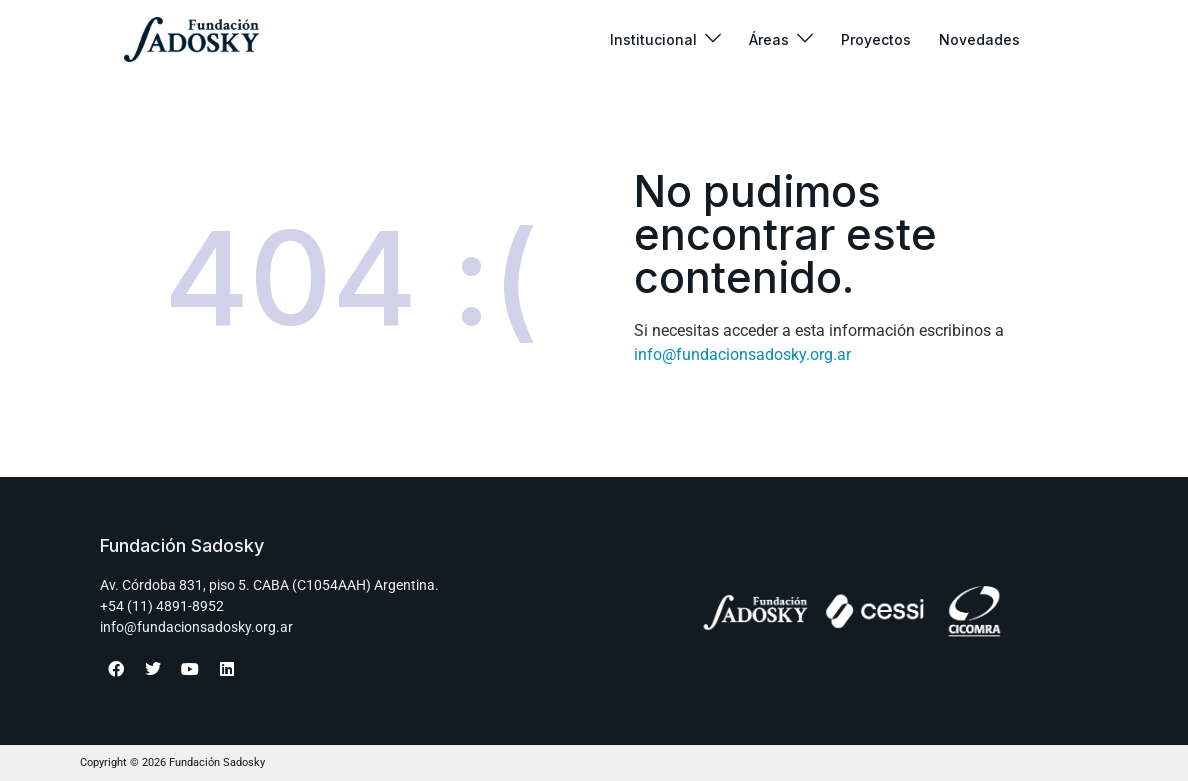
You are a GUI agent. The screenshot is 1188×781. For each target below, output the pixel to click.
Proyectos (876, 39)
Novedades (979, 39)
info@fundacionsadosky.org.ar (742, 354)
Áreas (769, 39)
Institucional (653, 39)
